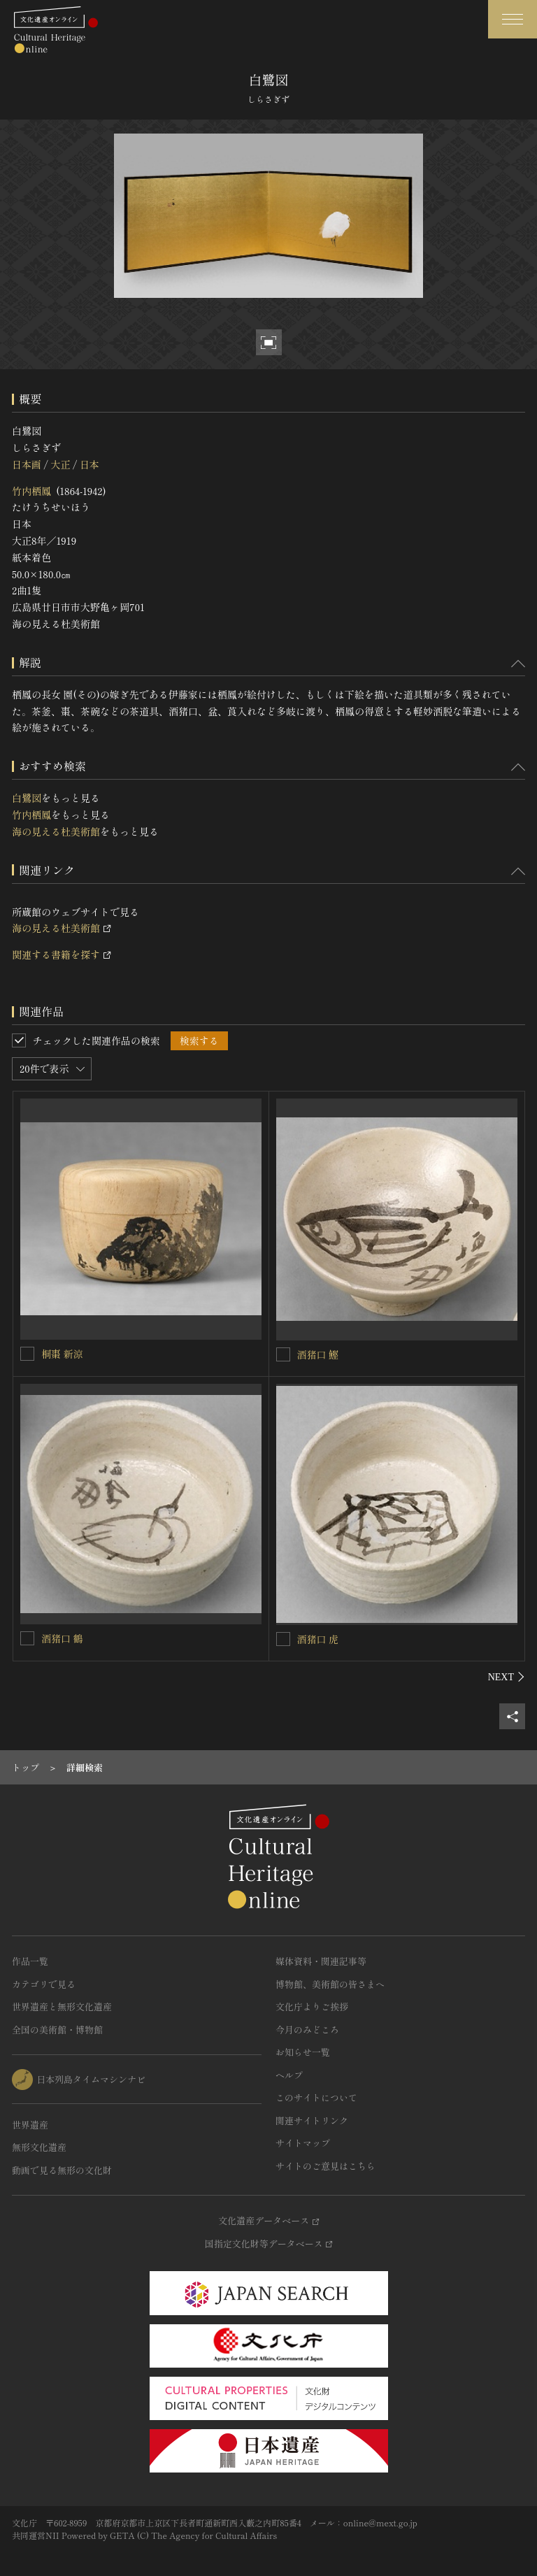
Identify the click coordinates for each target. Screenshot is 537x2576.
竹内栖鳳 (31, 491)
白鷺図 (26, 798)
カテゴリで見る (44, 1984)
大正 (60, 464)
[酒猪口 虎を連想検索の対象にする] (283, 1639)
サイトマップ (302, 2142)
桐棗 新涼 (62, 1354)
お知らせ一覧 (302, 2052)
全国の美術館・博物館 (57, 2029)
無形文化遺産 (39, 2147)
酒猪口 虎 (318, 1639)
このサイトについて (316, 2097)
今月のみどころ (307, 2029)
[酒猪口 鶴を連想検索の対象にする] (27, 1638)
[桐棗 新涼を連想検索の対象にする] (27, 1354)
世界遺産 (30, 2124)
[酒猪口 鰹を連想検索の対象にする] (283, 1354)
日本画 (26, 464)
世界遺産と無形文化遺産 (62, 2006)
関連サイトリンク (311, 2120)
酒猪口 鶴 (62, 1638)
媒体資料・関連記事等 (320, 1961)
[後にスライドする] (506, 1677)
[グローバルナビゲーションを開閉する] (512, 19)
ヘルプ (289, 2075)
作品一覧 (30, 1961)
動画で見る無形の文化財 (62, 2170)
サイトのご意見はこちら (325, 2166)
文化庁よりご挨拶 (311, 2006)
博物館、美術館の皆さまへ (330, 1984)
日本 (89, 464)
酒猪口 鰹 (318, 1354)
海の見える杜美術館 (56, 831)
